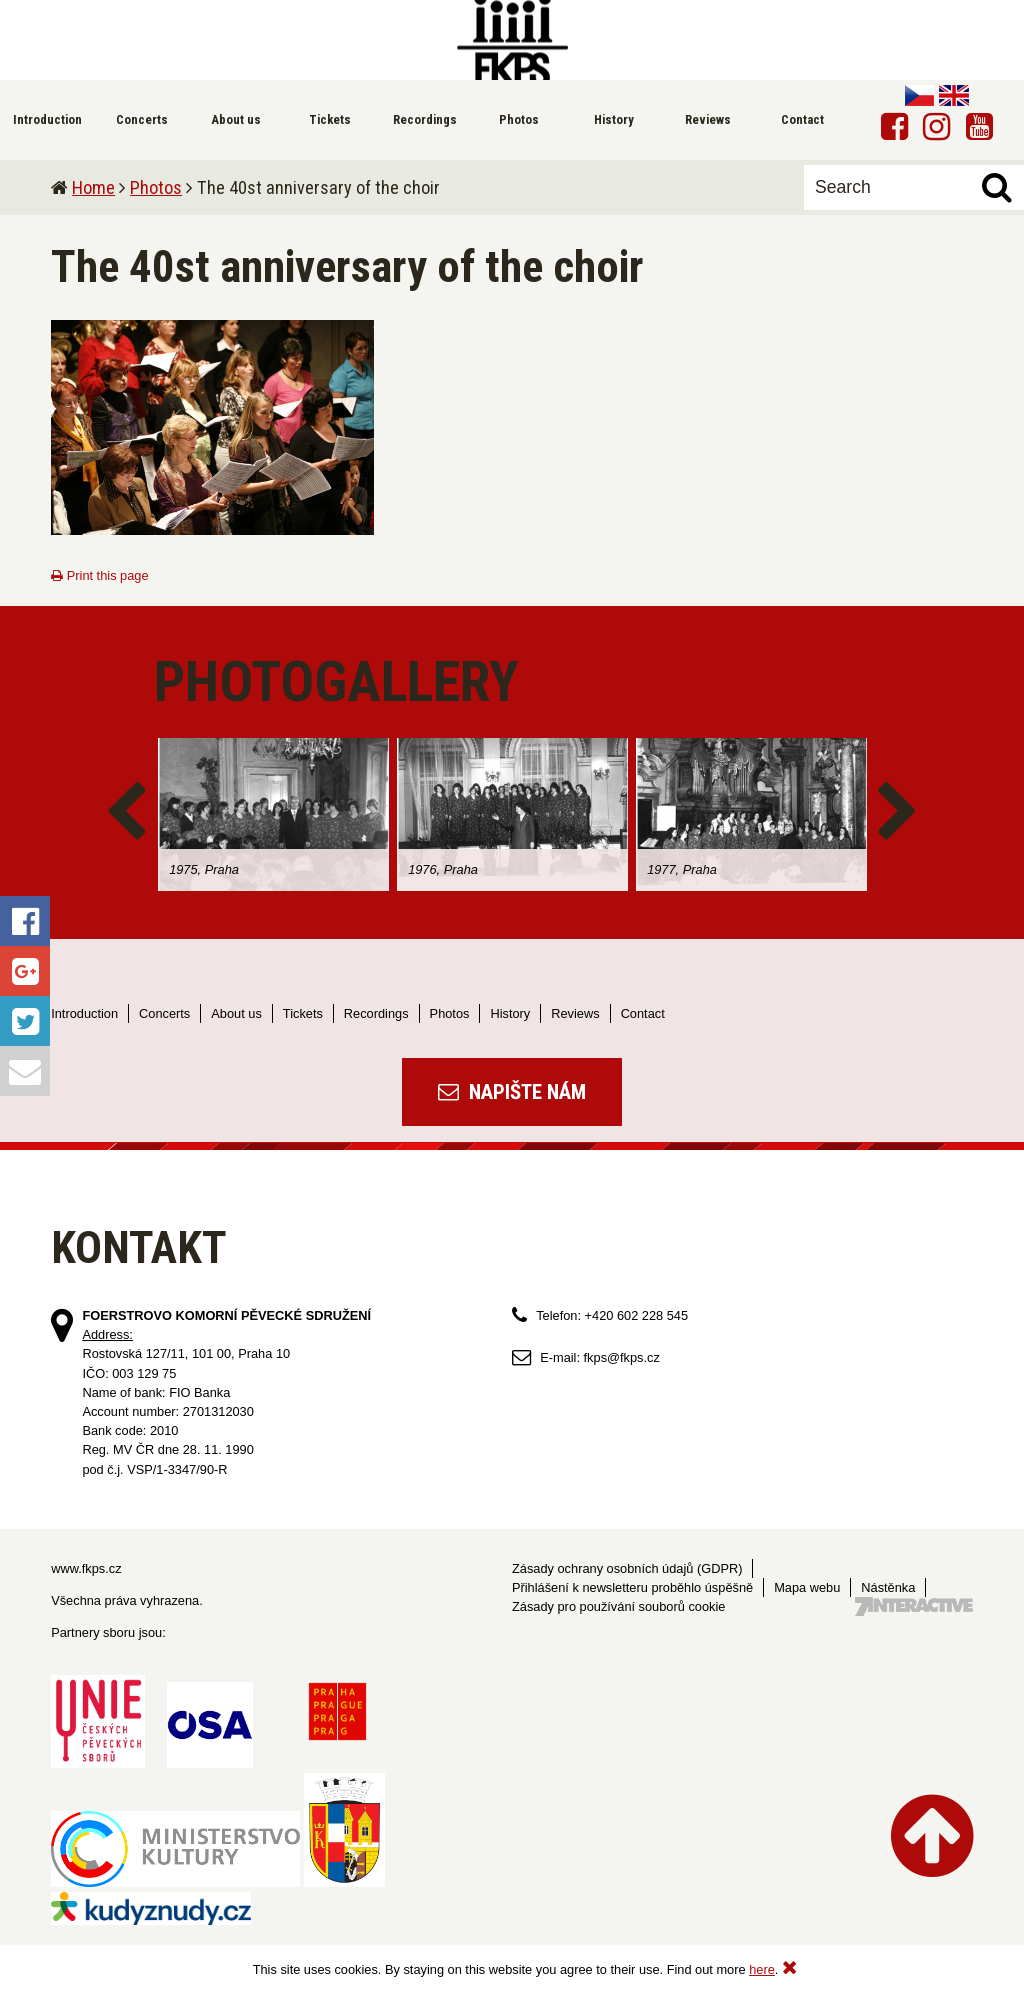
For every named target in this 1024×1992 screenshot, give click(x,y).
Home (93, 187)
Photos (156, 187)
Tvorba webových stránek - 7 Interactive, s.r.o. (914, 1606)
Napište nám (512, 1092)
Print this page (99, 575)
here (762, 1969)
